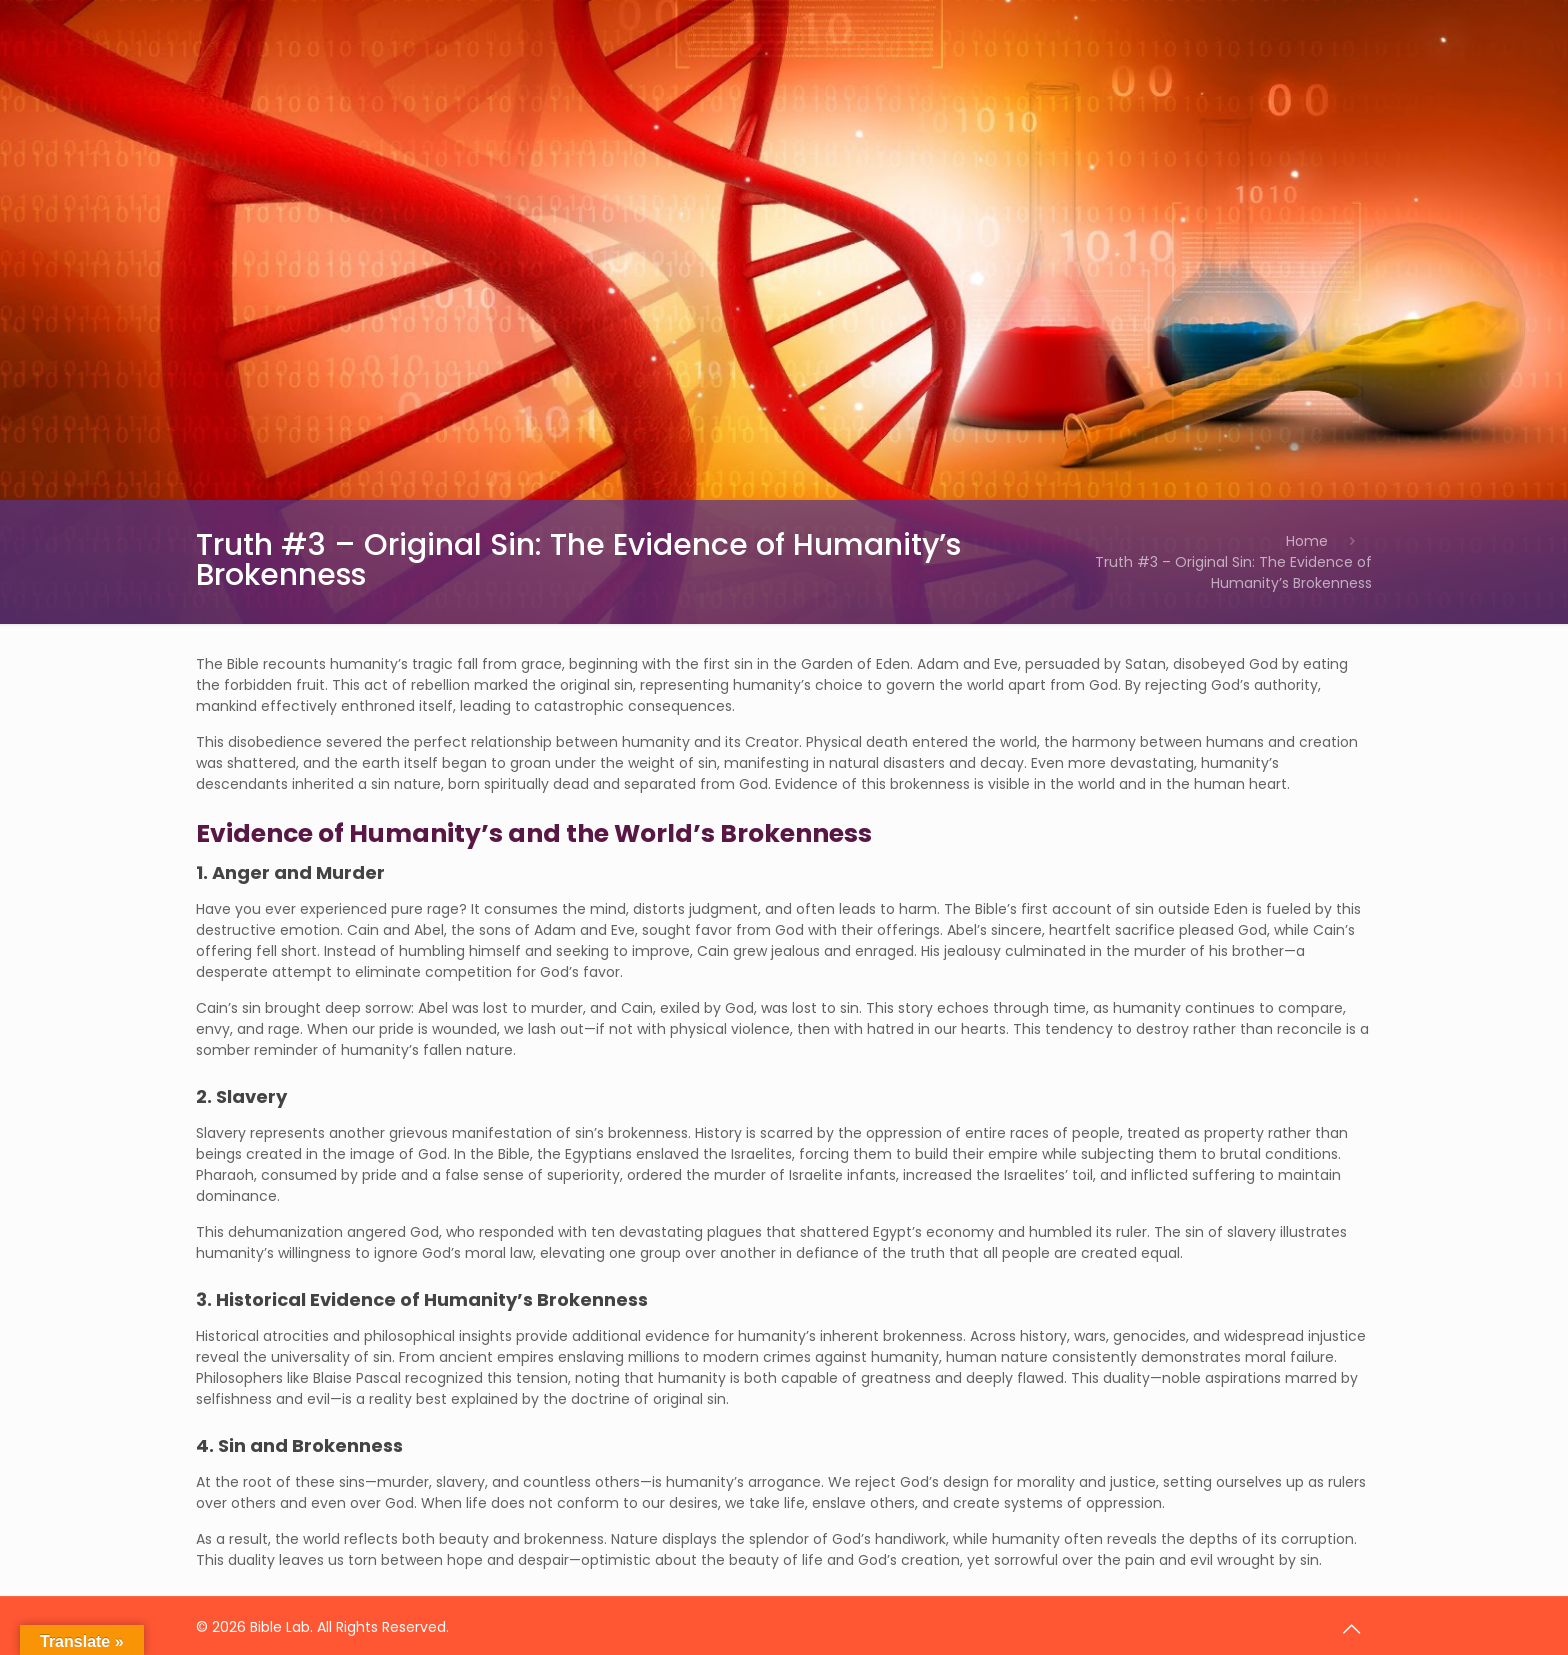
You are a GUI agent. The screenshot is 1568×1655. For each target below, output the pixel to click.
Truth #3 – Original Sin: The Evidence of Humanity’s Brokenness (1233, 572)
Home (1307, 541)
